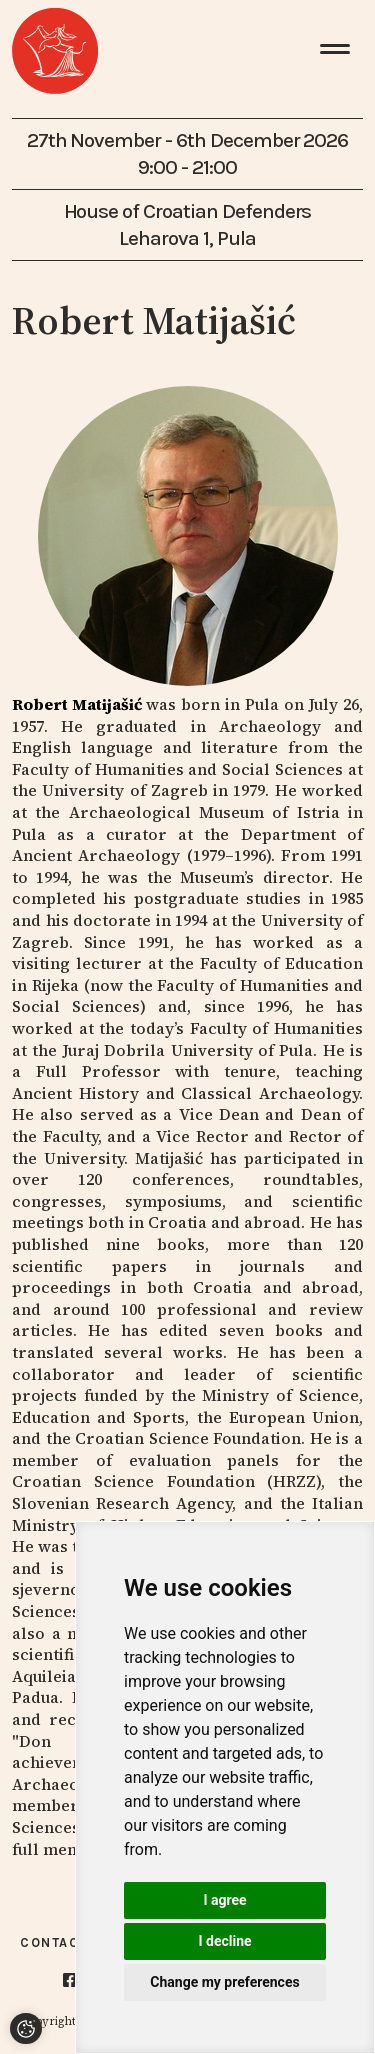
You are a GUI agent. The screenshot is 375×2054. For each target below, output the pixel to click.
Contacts (59, 1942)
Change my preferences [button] (224, 1982)
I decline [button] (224, 1941)
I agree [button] (224, 1900)
